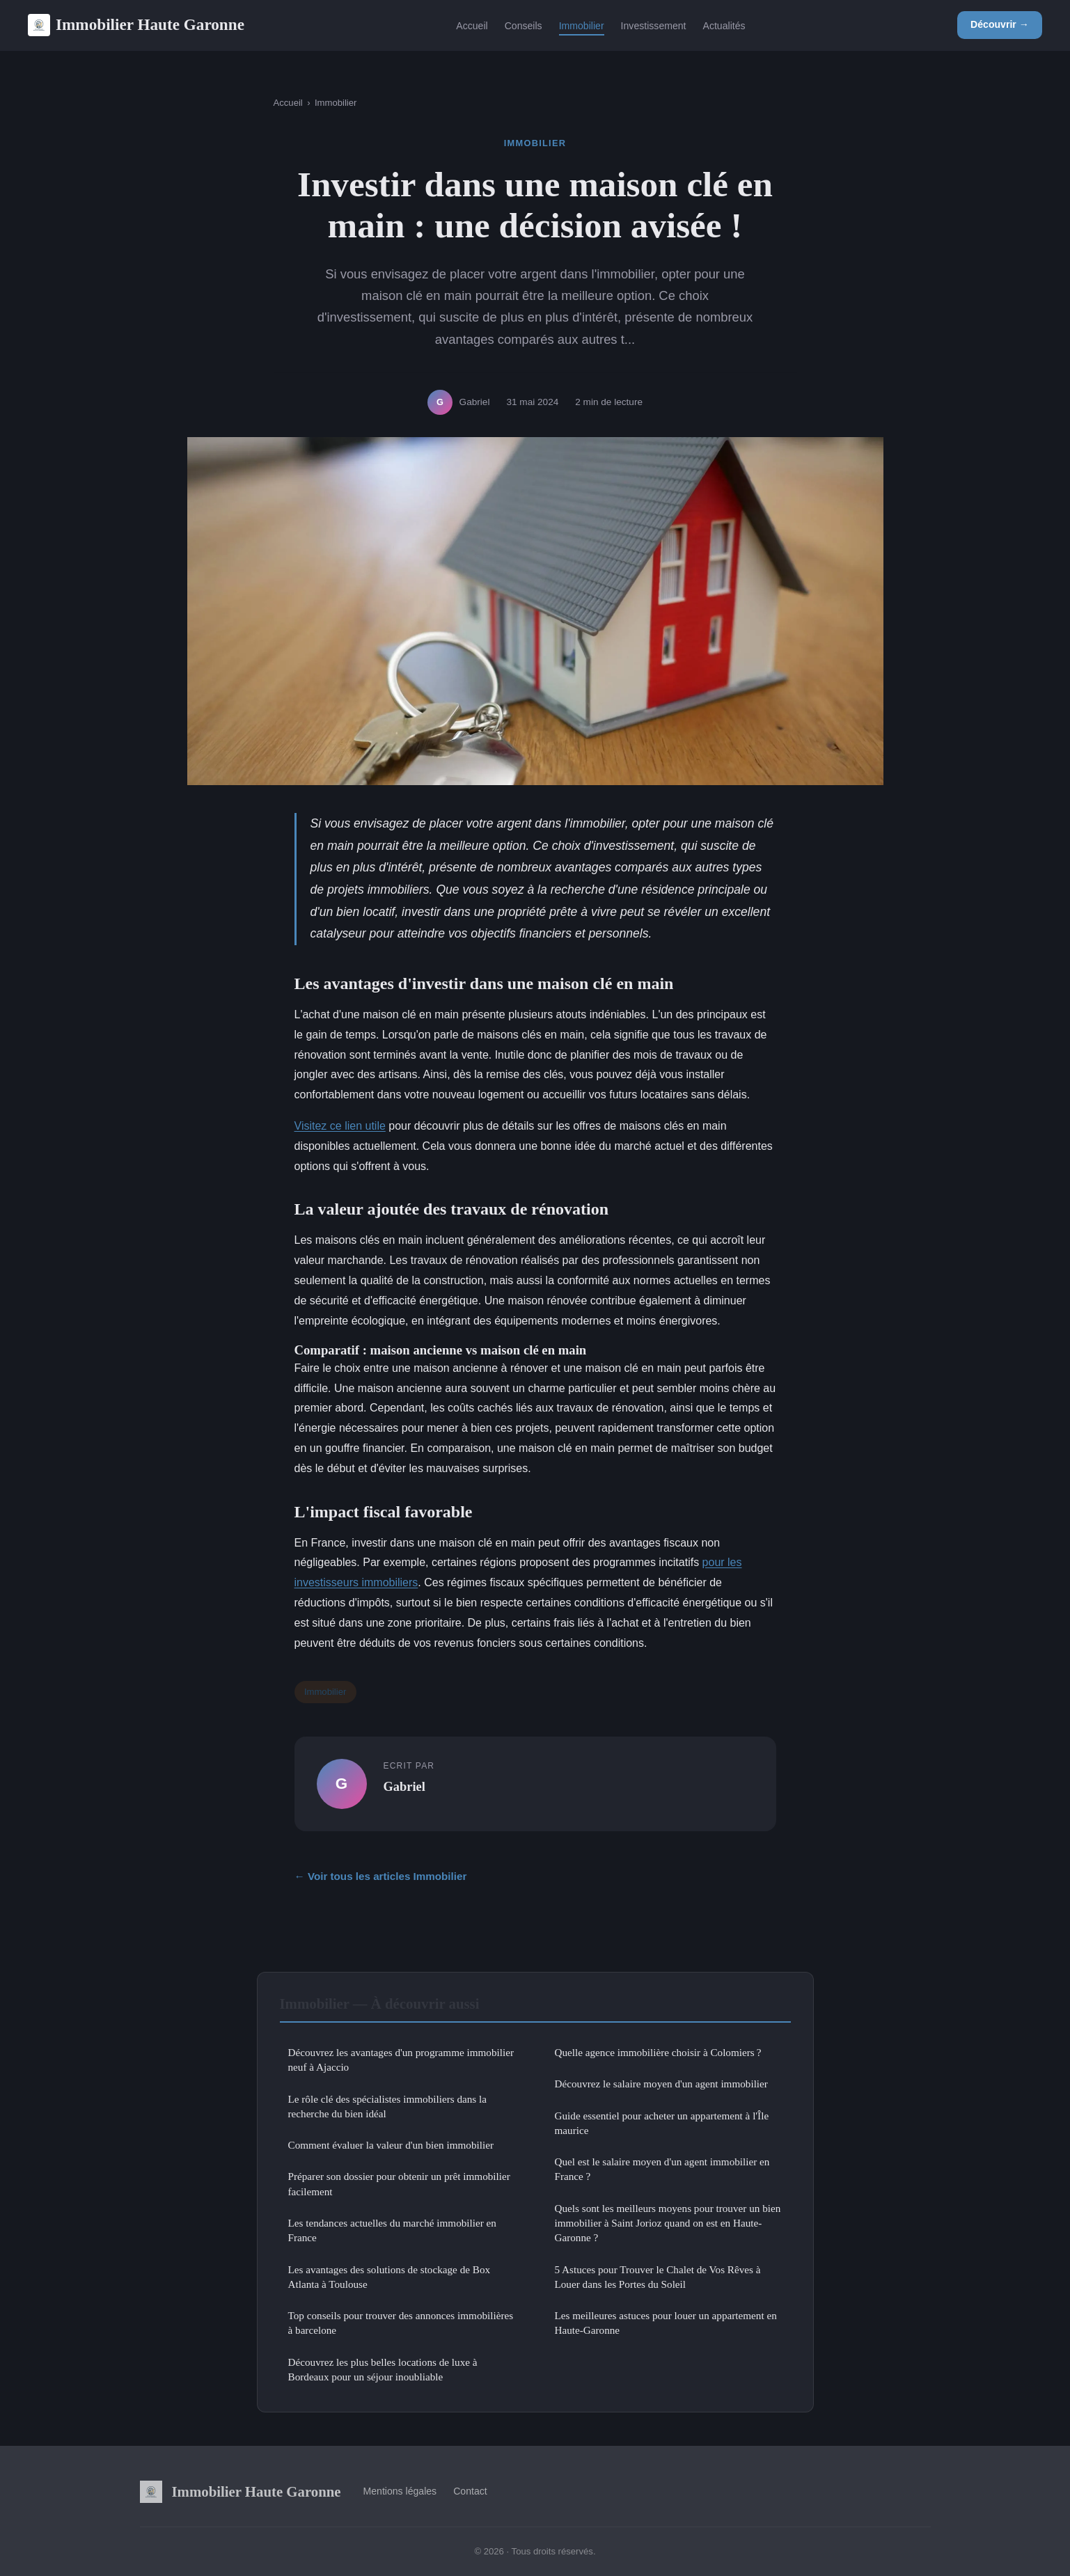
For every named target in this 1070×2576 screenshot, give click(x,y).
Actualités (724, 25)
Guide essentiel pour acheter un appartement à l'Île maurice (662, 2123)
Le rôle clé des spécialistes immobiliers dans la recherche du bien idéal (387, 2106)
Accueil (471, 25)
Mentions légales (400, 2491)
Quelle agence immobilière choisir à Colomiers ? (658, 2052)
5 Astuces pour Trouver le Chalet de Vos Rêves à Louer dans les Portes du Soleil (658, 2276)
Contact (470, 2491)
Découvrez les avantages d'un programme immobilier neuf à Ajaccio (401, 2059)
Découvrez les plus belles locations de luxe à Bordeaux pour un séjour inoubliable (383, 2369)
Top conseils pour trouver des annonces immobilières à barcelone (401, 2322)
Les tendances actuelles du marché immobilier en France (392, 2230)
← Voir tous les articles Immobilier (380, 1876)
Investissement (653, 25)
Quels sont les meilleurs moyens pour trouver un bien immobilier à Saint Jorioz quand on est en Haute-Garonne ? (668, 2223)
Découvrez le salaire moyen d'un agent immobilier (661, 2083)
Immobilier (581, 25)
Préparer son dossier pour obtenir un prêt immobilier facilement (399, 2183)
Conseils (523, 25)
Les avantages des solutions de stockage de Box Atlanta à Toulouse (389, 2276)
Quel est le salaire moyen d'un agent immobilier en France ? (662, 2169)
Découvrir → (999, 24)
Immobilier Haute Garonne (136, 25)
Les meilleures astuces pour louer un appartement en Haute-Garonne (666, 2322)
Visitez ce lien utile (340, 1126)
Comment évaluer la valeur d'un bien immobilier (391, 2145)
